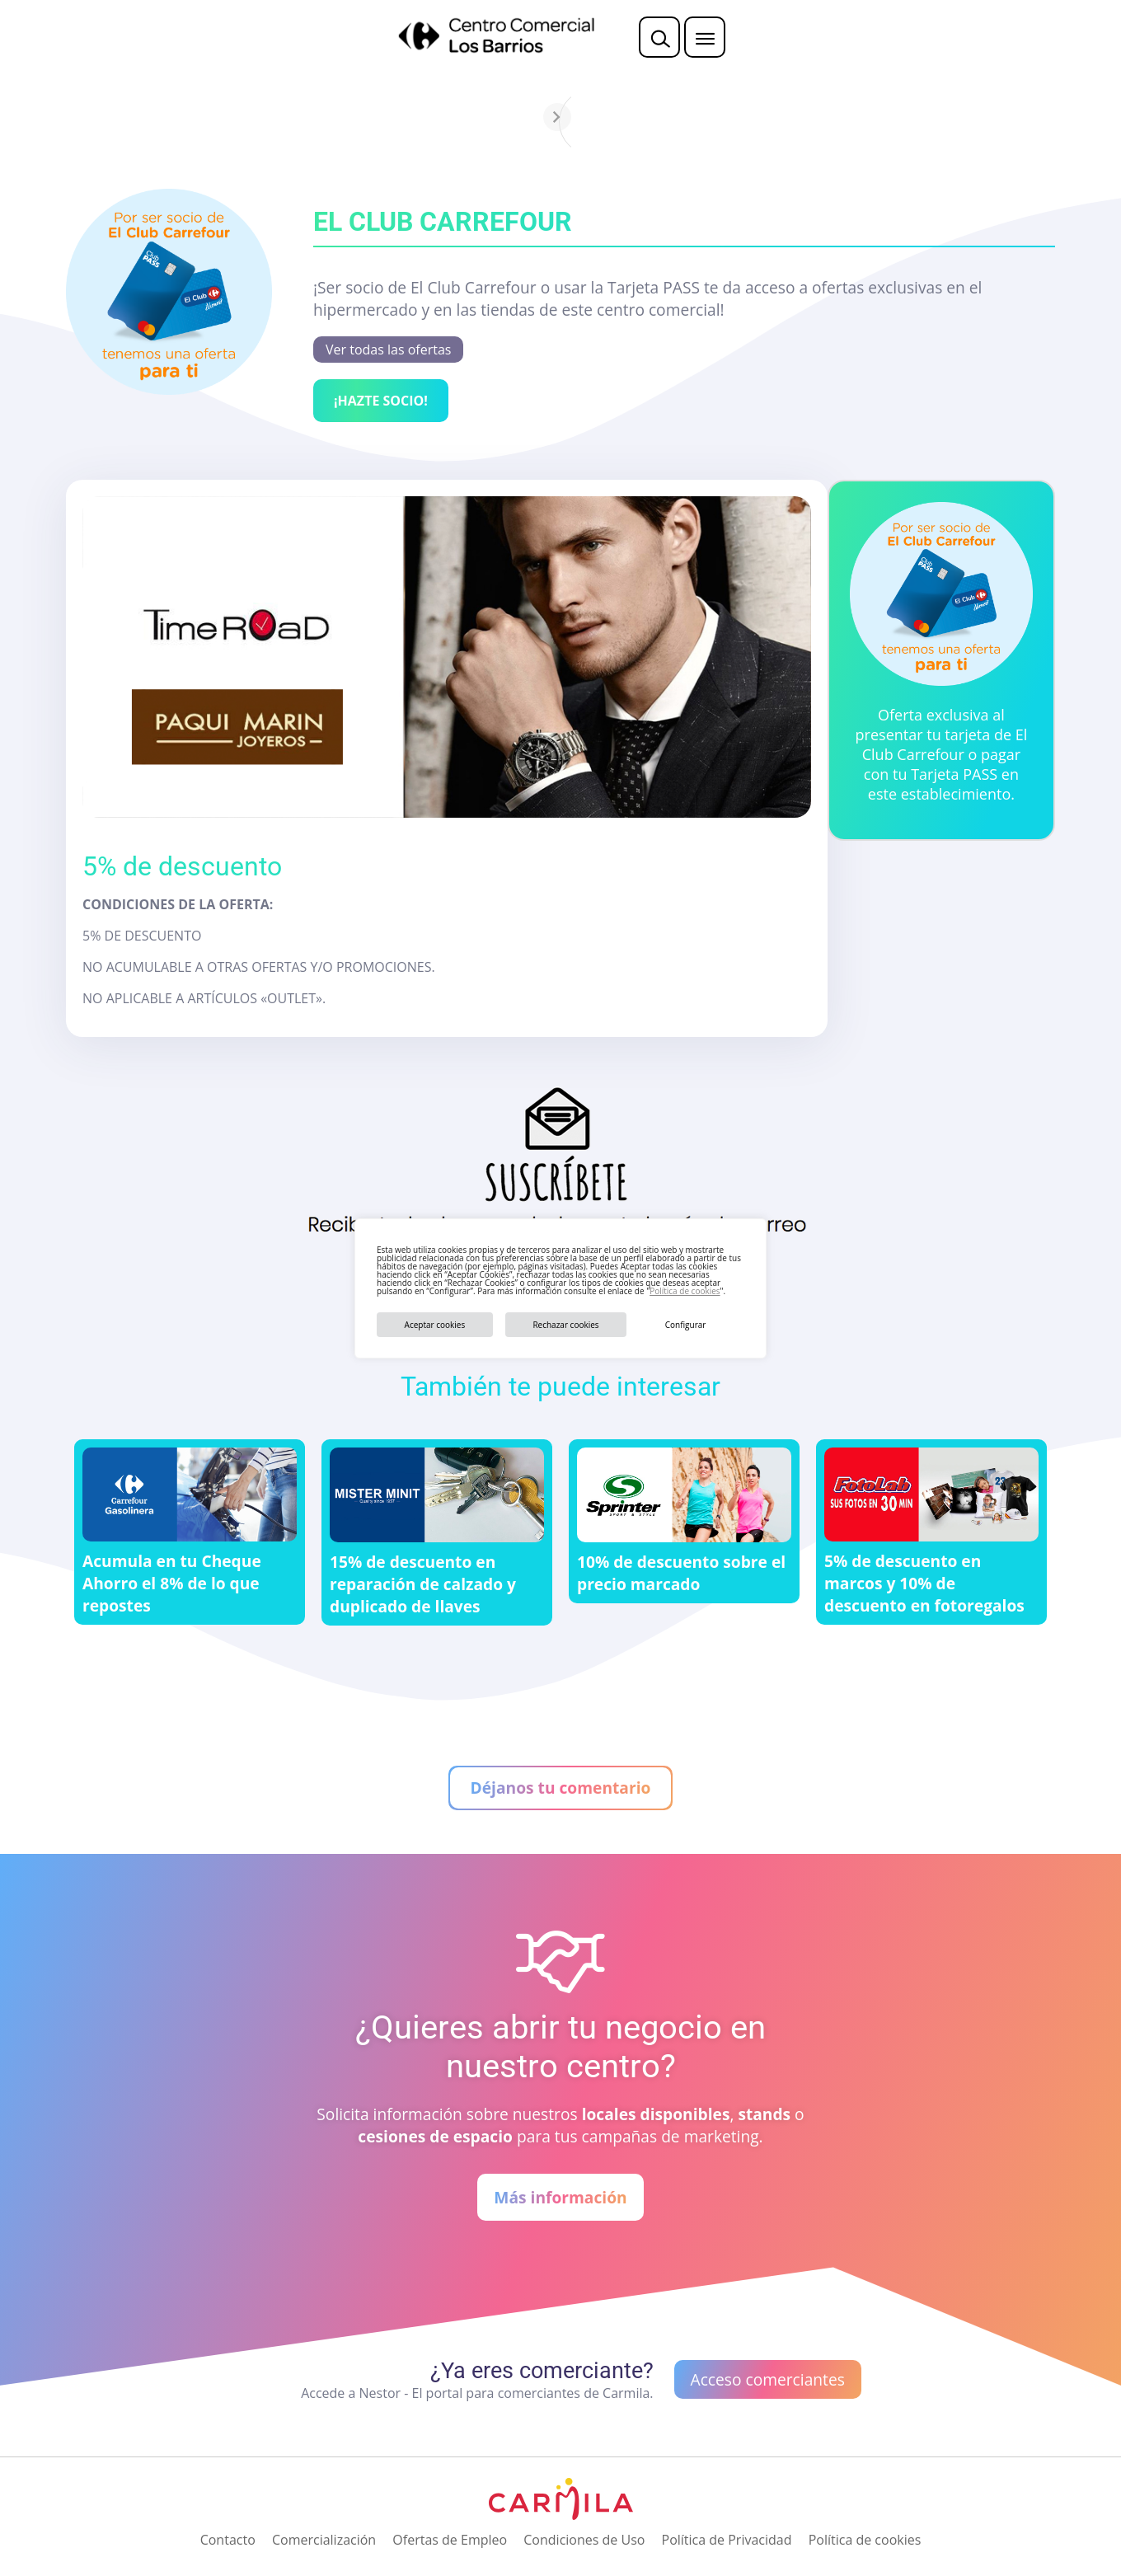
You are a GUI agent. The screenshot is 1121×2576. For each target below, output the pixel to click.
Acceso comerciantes (768, 2379)
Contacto (228, 2540)
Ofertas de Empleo (449, 2540)
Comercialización (324, 2540)
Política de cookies (685, 1291)
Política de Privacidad (727, 2540)
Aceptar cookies (435, 1324)
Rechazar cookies (565, 1324)
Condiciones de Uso (584, 2540)
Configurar (685, 1324)
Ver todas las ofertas (388, 349)
